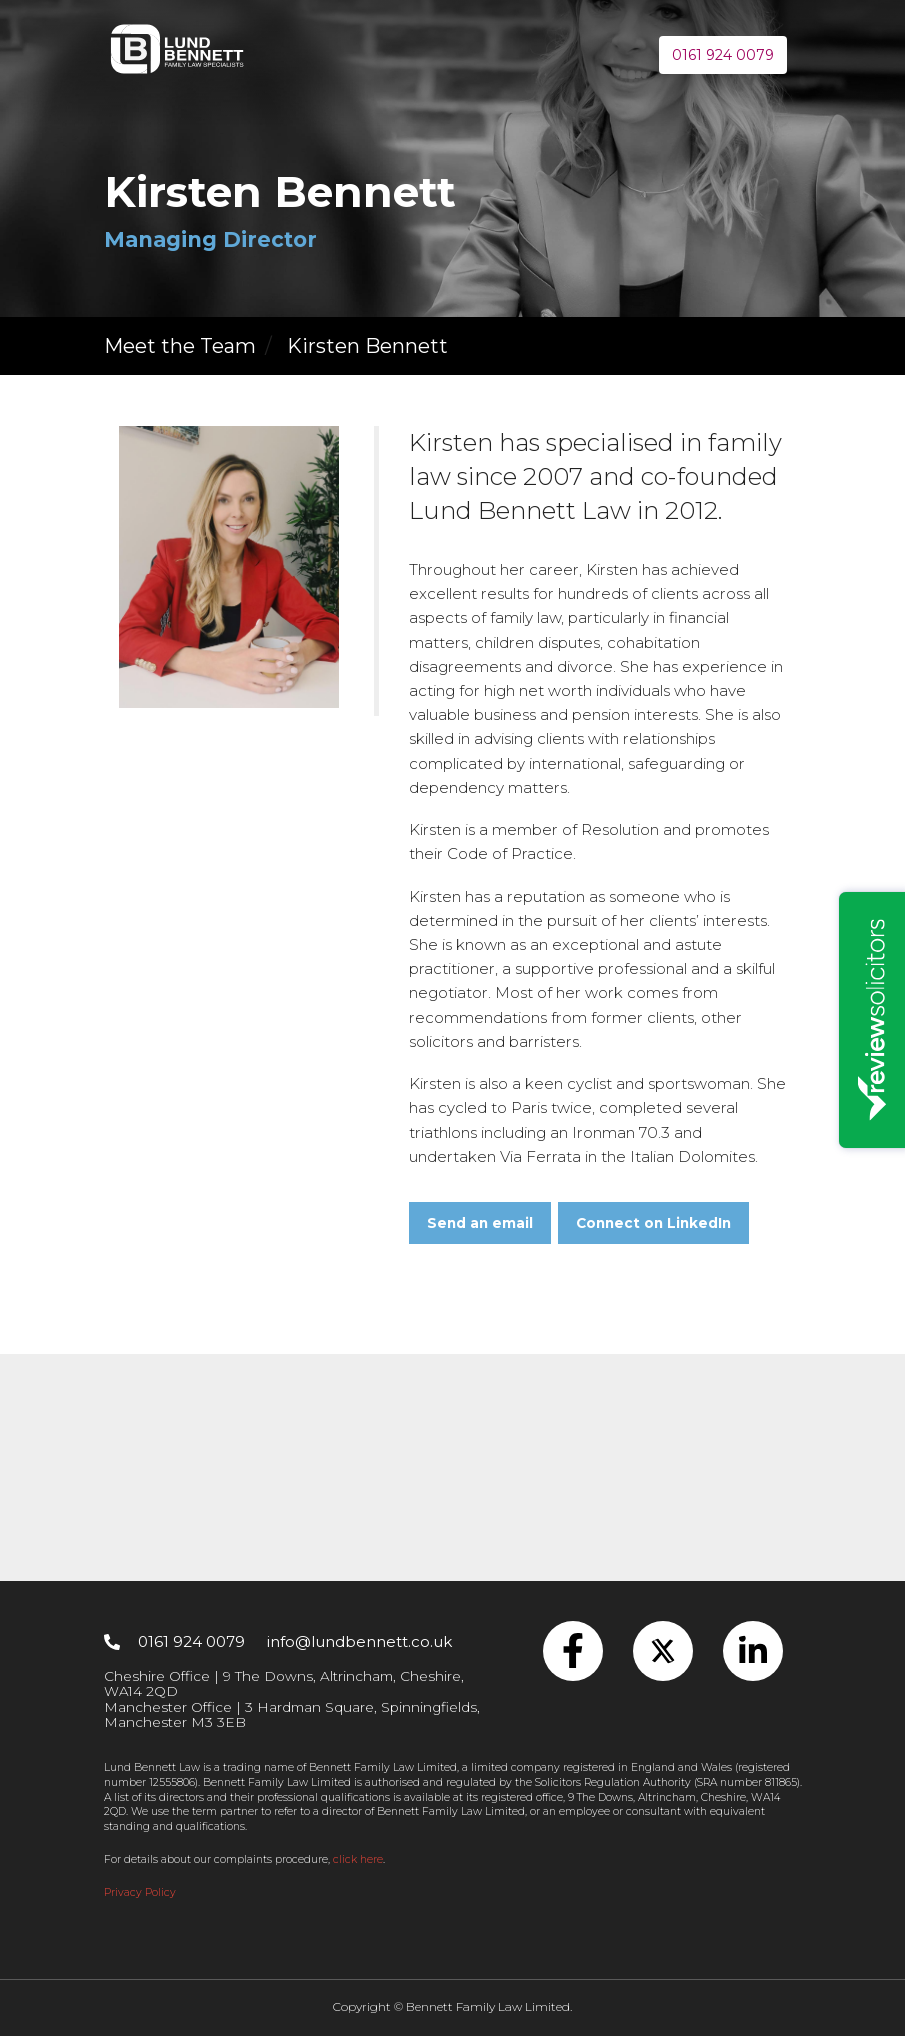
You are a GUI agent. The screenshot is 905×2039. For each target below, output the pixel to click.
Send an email (480, 1226)
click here (358, 1862)
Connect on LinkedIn (653, 1226)
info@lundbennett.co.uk (359, 1644)
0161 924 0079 (723, 55)
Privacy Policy (140, 1895)
